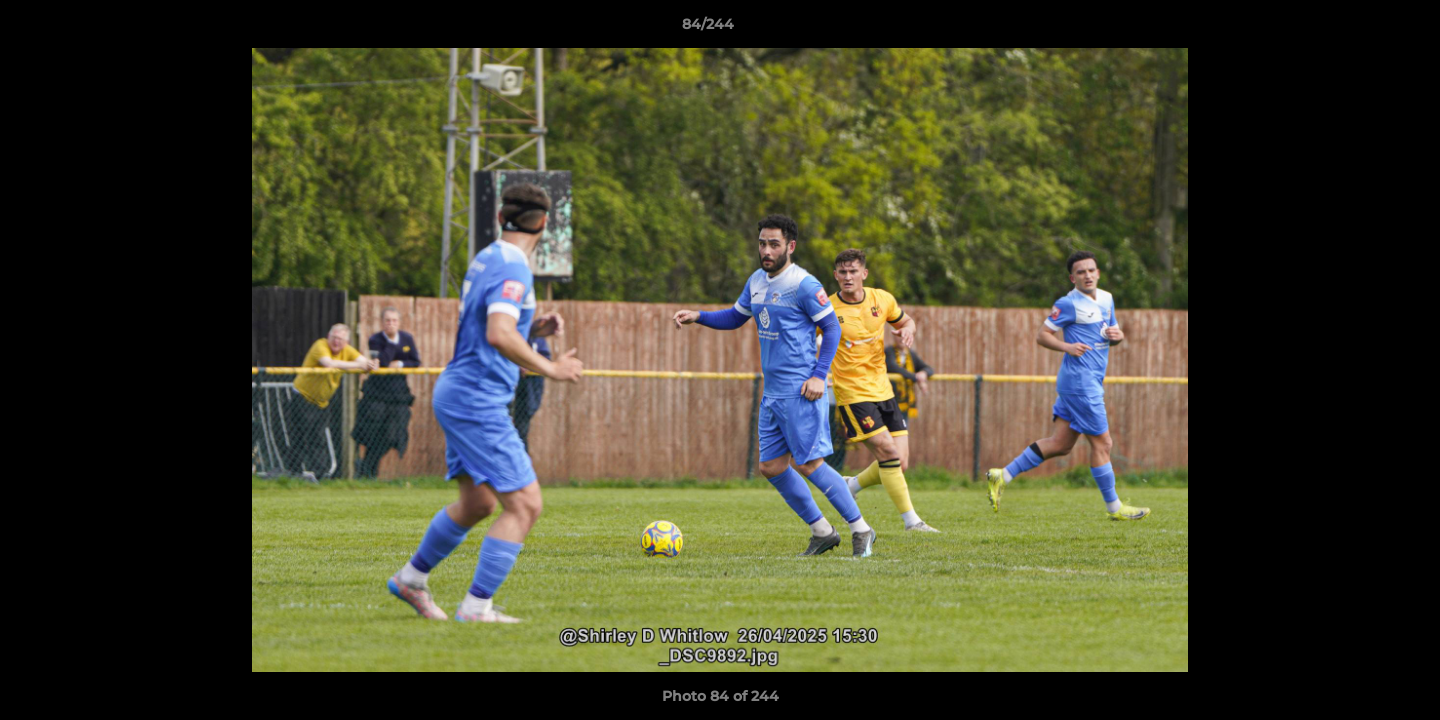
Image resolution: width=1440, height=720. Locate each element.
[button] (1356, 29)
